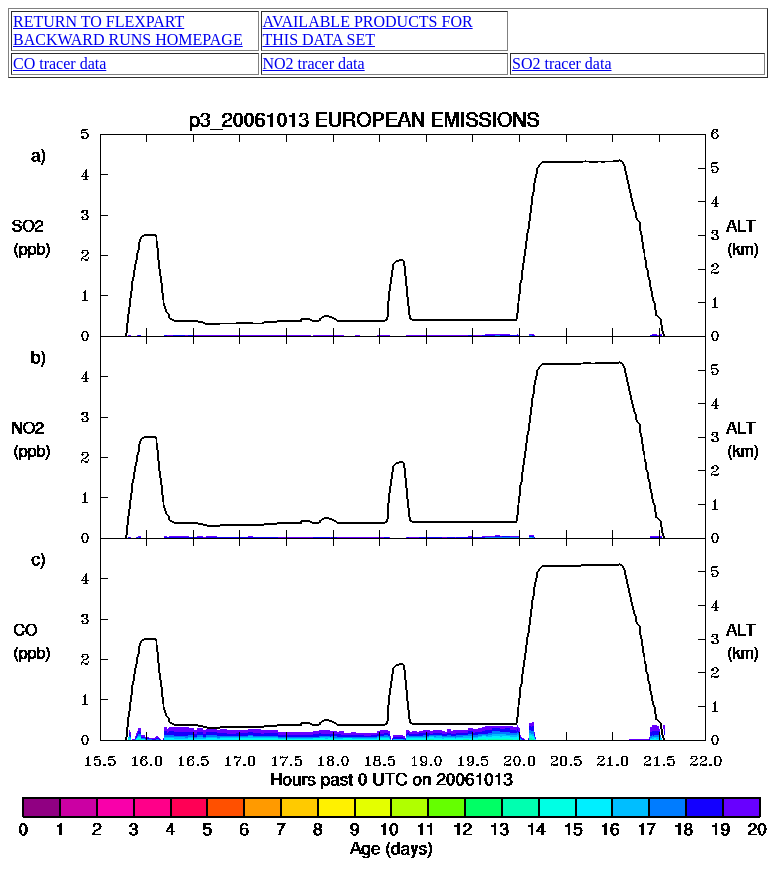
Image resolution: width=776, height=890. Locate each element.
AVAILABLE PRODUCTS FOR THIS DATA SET (368, 30)
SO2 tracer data (562, 63)
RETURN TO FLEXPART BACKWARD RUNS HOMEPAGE (128, 30)
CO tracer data (59, 63)
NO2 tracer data (314, 63)
